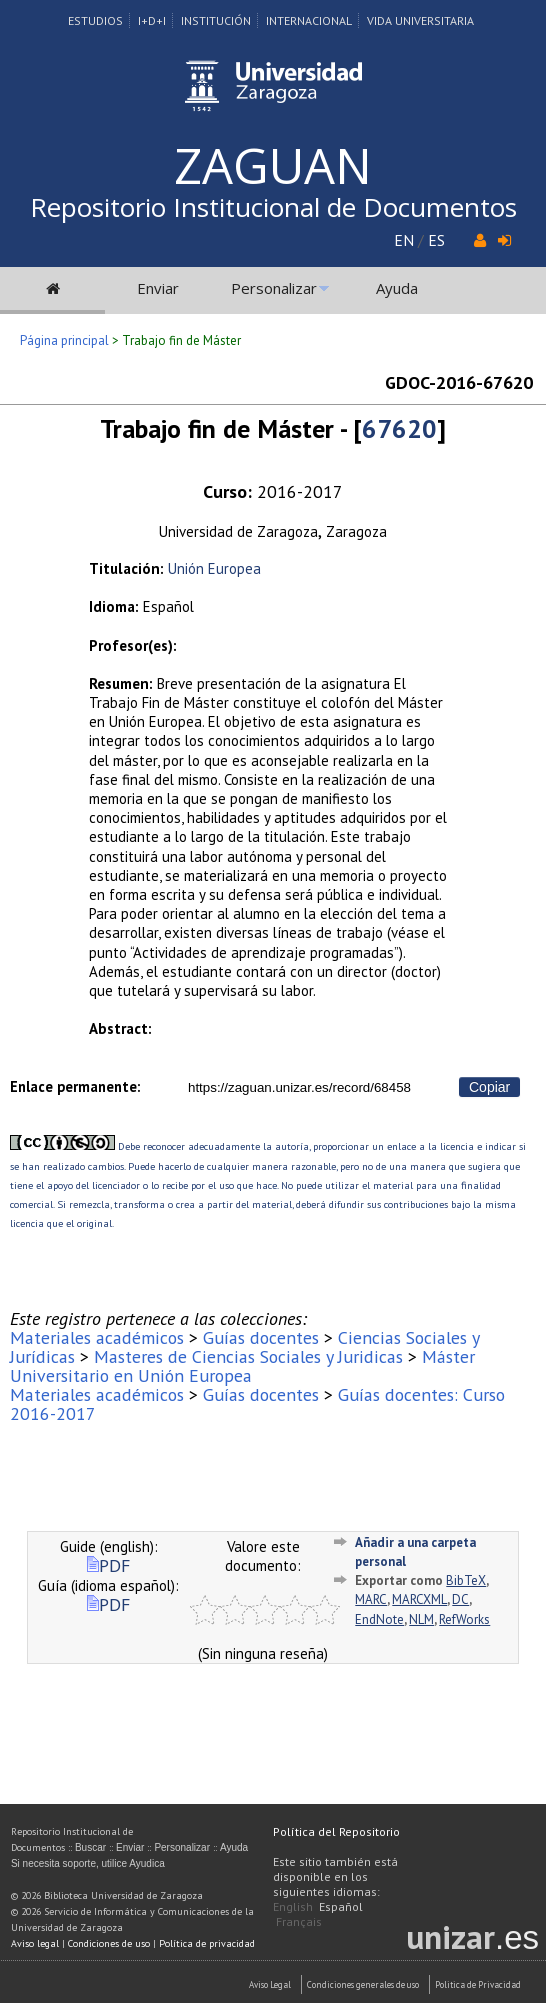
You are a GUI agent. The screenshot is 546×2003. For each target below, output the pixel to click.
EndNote (379, 1619)
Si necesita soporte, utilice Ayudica (88, 1863)
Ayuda (397, 288)
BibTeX (466, 1580)
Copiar (489, 1087)
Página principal (64, 340)
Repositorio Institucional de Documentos (273, 207)
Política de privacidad (207, 1943)
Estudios (95, 20)
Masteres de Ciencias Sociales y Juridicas (248, 1356)
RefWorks (464, 1619)
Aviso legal (35, 1943)
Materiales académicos (97, 1337)
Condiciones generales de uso (363, 1984)
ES (436, 240)
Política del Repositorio (336, 1831)
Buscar (90, 1847)
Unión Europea (214, 568)
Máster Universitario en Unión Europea (242, 1366)
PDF (108, 1565)
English (293, 1906)
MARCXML (419, 1599)
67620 (399, 428)
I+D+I (152, 20)
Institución (216, 20)
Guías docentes (261, 1337)
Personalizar (274, 288)
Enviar (158, 288)
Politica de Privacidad (478, 1984)
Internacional (309, 20)
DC (460, 1599)
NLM (421, 1619)
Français (299, 1921)
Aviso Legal (270, 1984)
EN (404, 240)
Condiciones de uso (109, 1943)
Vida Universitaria (420, 20)
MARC (371, 1599)
